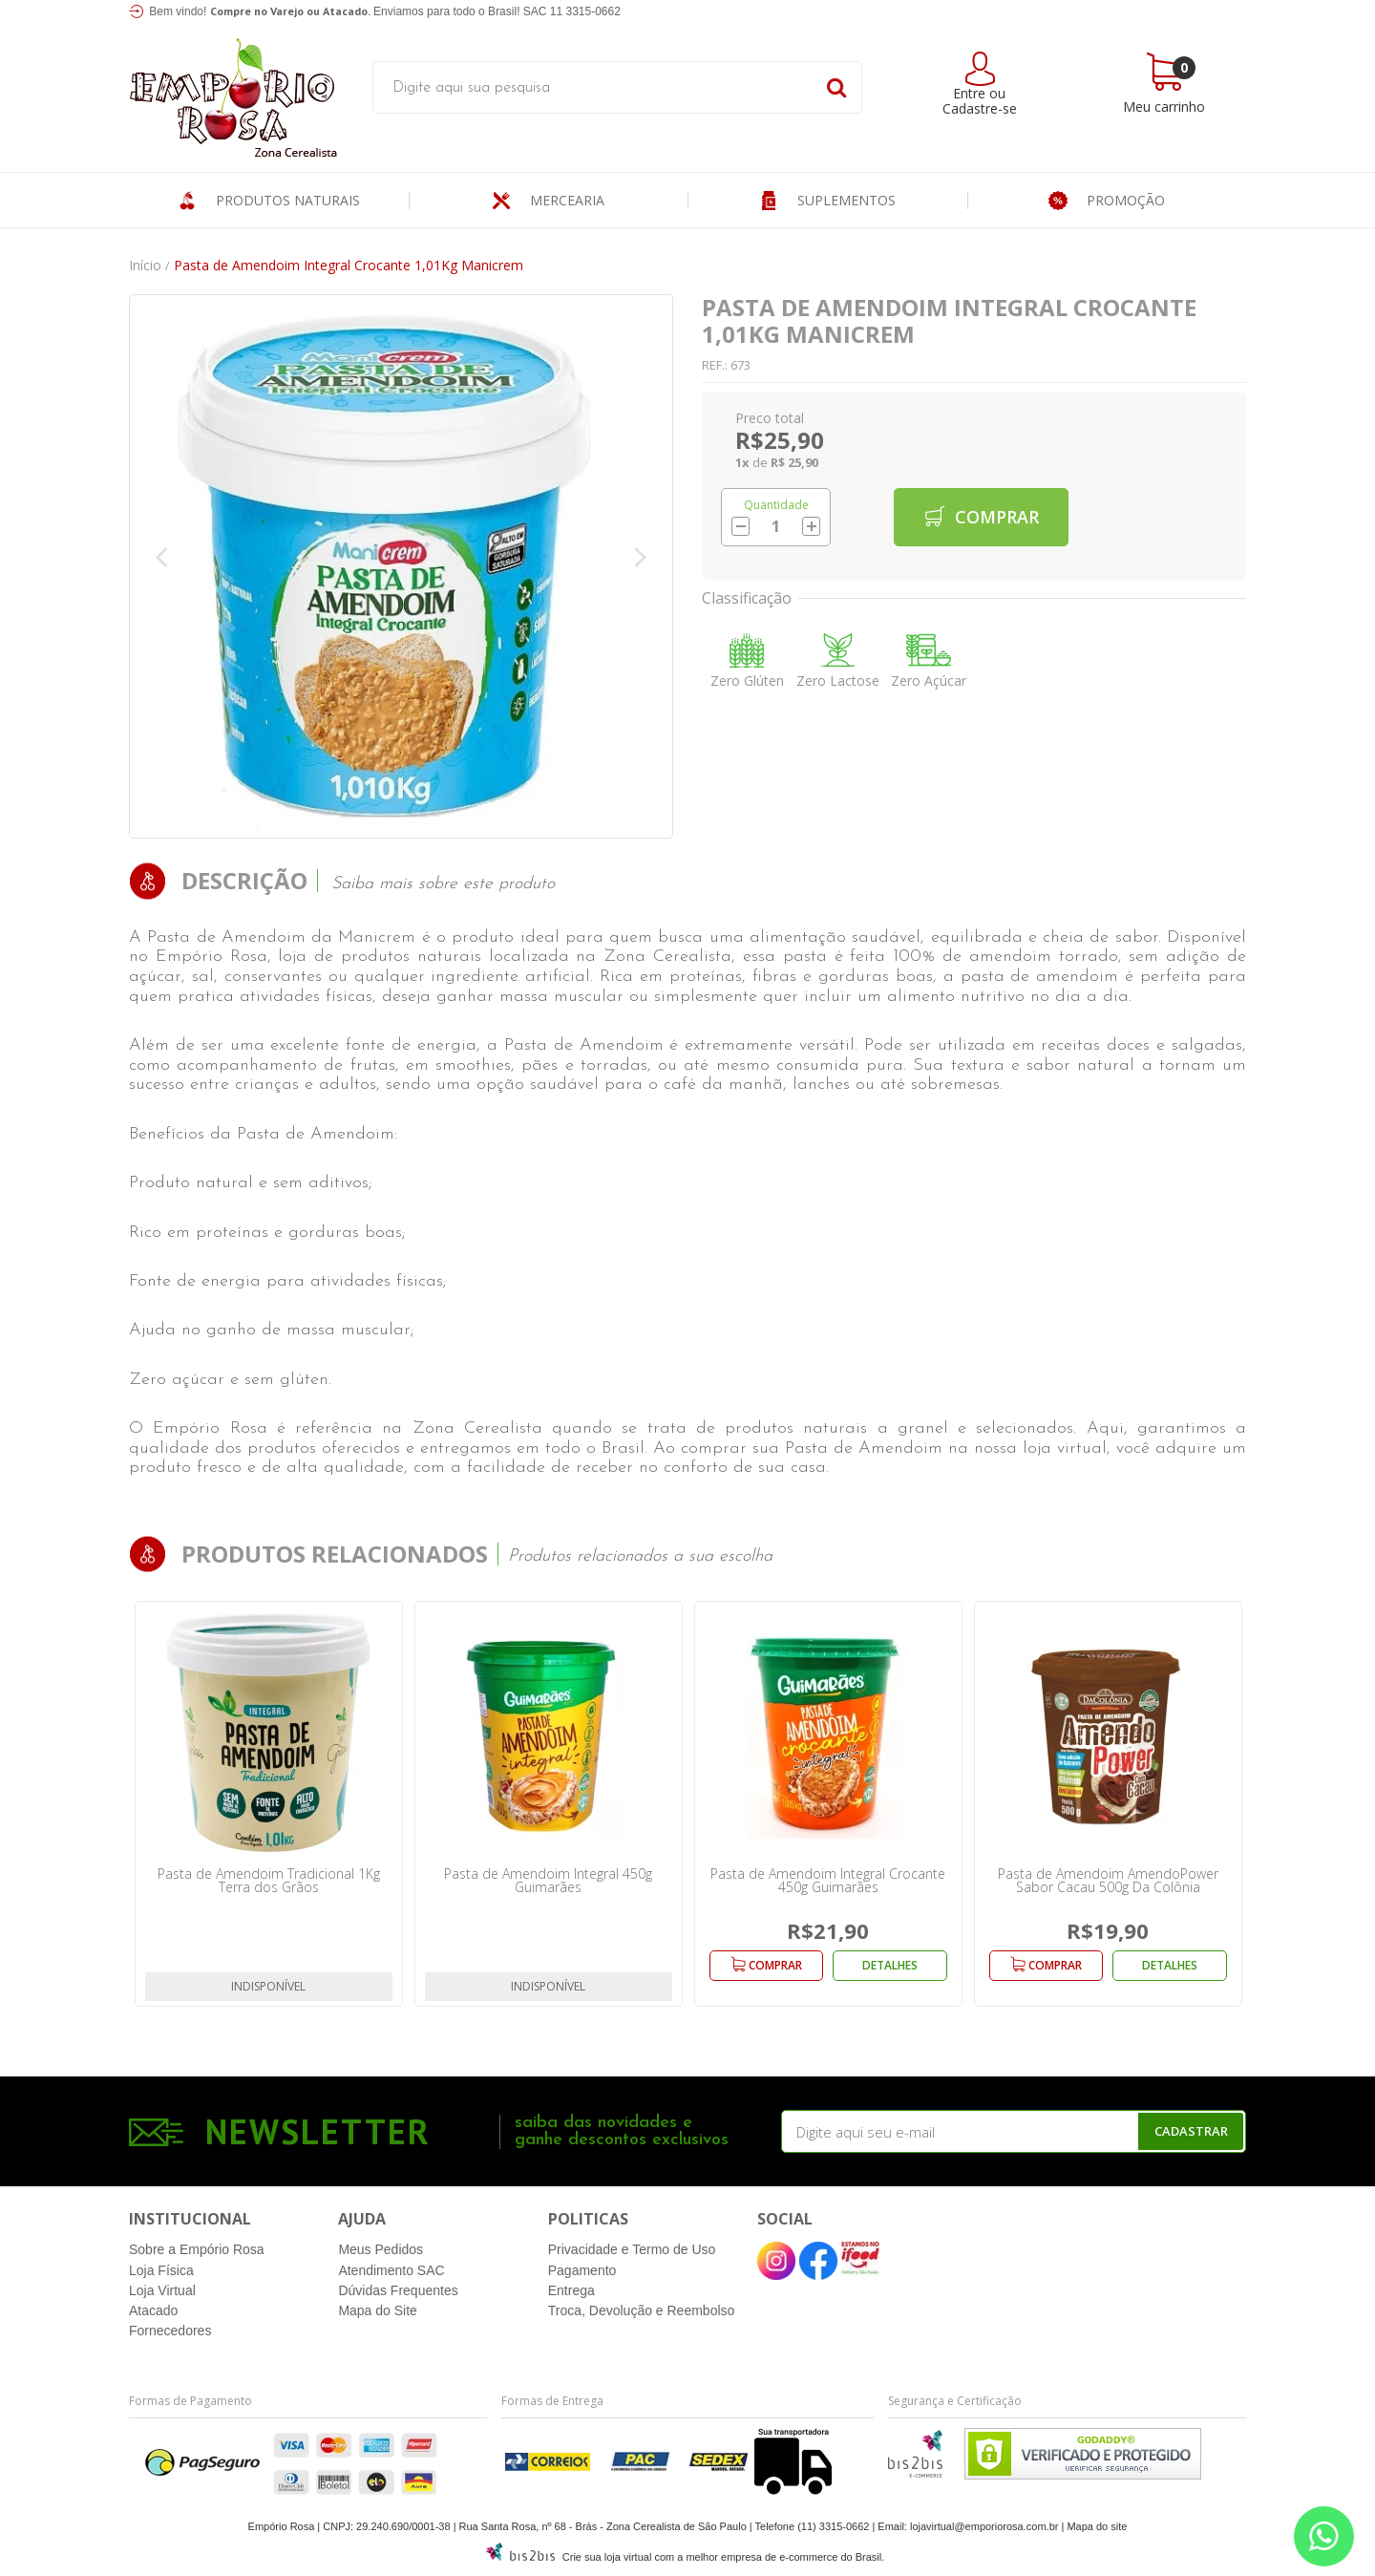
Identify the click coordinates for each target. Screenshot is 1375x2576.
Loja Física (161, 2270)
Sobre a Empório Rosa (196, 2249)
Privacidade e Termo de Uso (632, 2249)
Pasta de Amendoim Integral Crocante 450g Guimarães (827, 1880)
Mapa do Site (377, 2310)
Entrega (571, 2290)
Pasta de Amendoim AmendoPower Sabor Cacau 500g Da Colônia (1108, 1880)
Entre (969, 93)
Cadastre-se (979, 108)
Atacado (153, 2310)
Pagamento (582, 2270)
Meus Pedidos (380, 2249)
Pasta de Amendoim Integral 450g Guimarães (548, 1880)
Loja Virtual (162, 2290)
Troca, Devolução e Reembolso (641, 2310)
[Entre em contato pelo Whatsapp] (1324, 2536)
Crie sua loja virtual (607, 2557)
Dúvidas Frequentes (397, 2290)
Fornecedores (170, 2330)
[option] (269, 1804)
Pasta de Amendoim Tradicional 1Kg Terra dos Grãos (269, 1880)
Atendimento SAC (391, 2270)
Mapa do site (1097, 2526)
